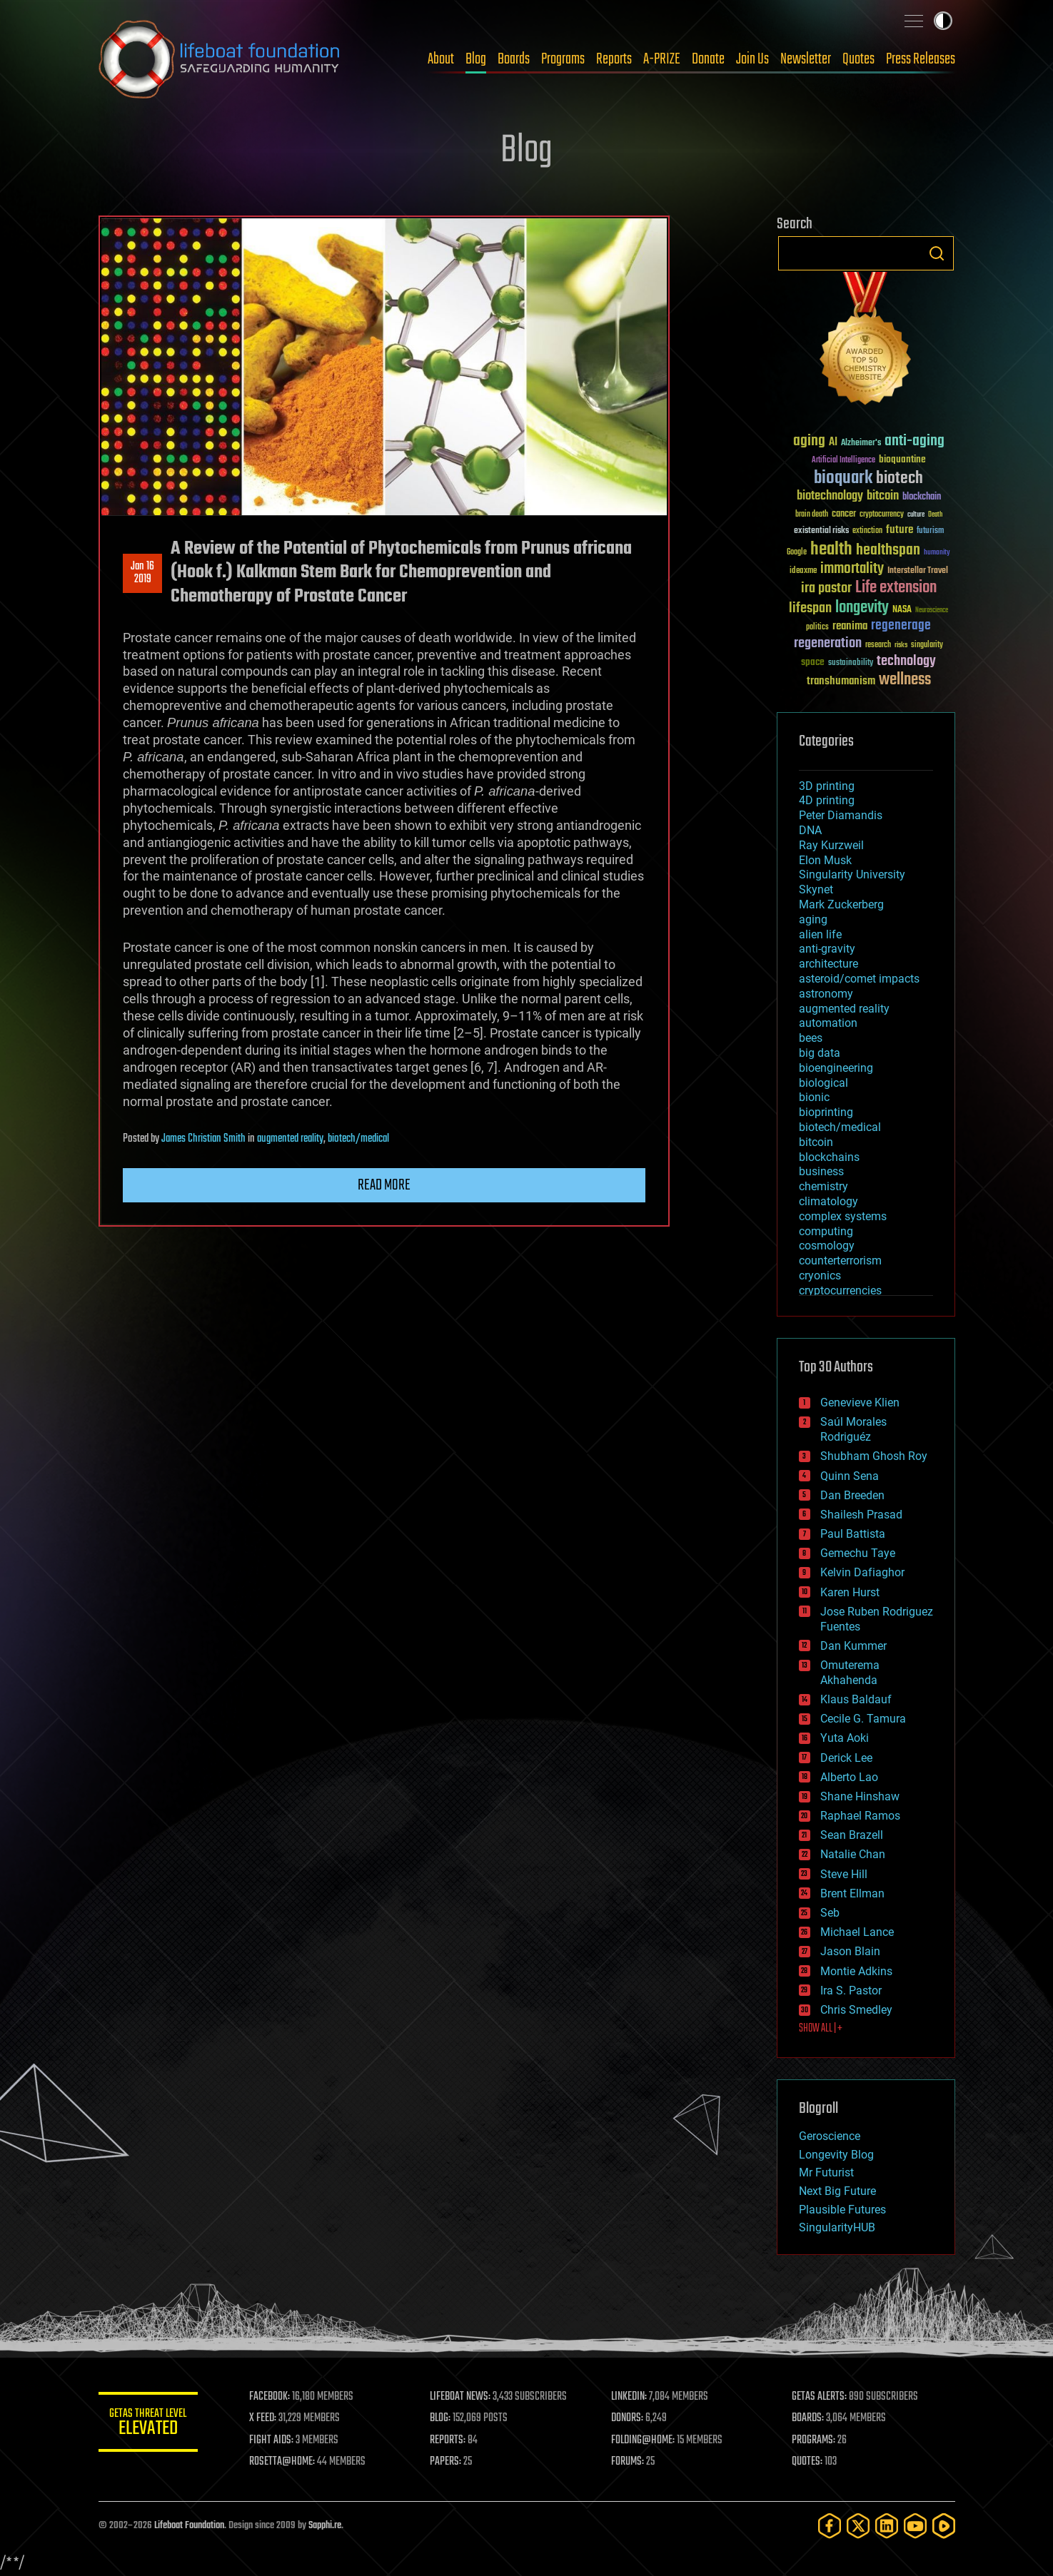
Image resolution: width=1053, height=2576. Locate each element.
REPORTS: (448, 2440)
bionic (814, 1097)
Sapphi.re (324, 2525)
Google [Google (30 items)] (797, 552)
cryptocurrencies (840, 1290)
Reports (614, 59)
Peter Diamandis (840, 815)
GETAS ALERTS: (819, 2397)
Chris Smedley (856, 2010)
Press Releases (920, 59)
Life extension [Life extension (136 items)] (896, 588)
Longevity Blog (836, 2154)
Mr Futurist (826, 2172)
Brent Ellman (852, 1893)
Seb (830, 1913)
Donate (708, 59)
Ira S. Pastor (851, 1990)
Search (937, 253)
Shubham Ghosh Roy (873, 1456)
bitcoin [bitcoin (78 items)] (883, 496)
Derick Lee (846, 1758)
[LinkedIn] (886, 2525)
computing (826, 1231)
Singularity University (852, 874)
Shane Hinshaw (860, 1796)
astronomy (826, 993)
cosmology (827, 1245)
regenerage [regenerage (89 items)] (901, 626)
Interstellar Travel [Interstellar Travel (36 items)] (917, 571)
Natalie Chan (852, 1854)
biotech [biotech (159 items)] (899, 478)
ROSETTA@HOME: (283, 2462)
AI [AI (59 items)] (833, 443)
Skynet (816, 889)
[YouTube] (915, 2525)
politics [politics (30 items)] (817, 627)
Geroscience (829, 2136)
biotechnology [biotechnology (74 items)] (830, 496)
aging (813, 919)
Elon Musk (825, 860)
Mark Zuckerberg (841, 904)
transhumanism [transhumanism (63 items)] (841, 681)
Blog (475, 59)
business (821, 1171)
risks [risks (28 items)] (901, 645)
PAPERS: (446, 2462)
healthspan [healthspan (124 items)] (888, 550)
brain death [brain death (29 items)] (811, 514)
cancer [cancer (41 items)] (844, 514)
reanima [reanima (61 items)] (849, 626)
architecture (828, 963)
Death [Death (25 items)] (935, 515)
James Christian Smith (203, 1139)
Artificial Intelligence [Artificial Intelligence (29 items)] (843, 460)
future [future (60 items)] (899, 530)
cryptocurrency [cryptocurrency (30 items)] (882, 514)
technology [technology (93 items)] (906, 662)
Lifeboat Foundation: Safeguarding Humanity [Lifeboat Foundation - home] (220, 59)
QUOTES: (807, 2462)
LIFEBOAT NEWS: (460, 2397)
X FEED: (263, 2418)
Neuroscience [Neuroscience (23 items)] (931, 611)
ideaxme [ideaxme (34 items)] (803, 572)
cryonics (820, 1275)
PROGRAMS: (813, 2440)
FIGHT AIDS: (272, 2440)
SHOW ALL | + (820, 2028)
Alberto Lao (849, 1777)
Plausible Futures (842, 2209)
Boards (514, 59)
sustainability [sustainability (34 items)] (850, 664)
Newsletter (805, 59)
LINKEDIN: (629, 2397)
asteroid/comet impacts (859, 978)
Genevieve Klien (860, 1402)
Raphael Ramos (860, 1815)
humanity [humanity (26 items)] (937, 553)
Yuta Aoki (844, 1738)
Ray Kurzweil (831, 845)
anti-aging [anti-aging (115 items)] (914, 441)
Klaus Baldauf (856, 1699)
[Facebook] (829, 2525)
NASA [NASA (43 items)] (902, 610)
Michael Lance (857, 1932)
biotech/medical (358, 1139)
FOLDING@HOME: (643, 2440)
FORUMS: (627, 2462)
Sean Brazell (851, 1835)
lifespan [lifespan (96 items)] (810, 608)
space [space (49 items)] (813, 662)
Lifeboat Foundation (189, 2525)
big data (819, 1053)
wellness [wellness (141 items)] (905, 680)
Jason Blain (850, 1951)
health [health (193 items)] (831, 549)
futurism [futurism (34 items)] (930, 532)
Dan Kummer (853, 1646)
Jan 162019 (142, 573)
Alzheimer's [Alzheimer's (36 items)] (861, 443)
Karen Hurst (850, 1592)
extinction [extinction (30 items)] (867, 531)
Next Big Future (837, 2191)
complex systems (843, 1216)
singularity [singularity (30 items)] (927, 645)
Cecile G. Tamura (863, 1718)
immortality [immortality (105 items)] (852, 568)
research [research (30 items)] (878, 645)
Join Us (752, 59)
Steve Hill (843, 1874)
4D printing (827, 800)
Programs (563, 59)
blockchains (829, 1157)
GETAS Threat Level (148, 2424)
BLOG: (440, 2418)
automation (828, 1023)
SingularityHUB (837, 2227)
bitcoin (816, 1142)
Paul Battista (852, 1534)
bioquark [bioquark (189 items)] (843, 478)
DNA (810, 830)
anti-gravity (827, 948)
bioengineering (836, 1068)
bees (810, 1038)
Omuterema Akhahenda (850, 1672)
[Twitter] (858, 2525)
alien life (820, 934)
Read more (384, 1185)
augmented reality (290, 1139)
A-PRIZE (661, 59)
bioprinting (826, 1112)
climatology (828, 1201)
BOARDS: (808, 2418)
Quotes (858, 59)
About (441, 59)
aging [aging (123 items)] (809, 441)
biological (823, 1083)
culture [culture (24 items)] (915, 515)
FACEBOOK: (270, 2397)
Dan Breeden (852, 1495)
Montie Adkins (856, 1971)
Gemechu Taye (857, 1553)
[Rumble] (943, 2525)
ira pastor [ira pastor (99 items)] (826, 588)
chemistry (823, 1186)
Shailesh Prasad (861, 1514)
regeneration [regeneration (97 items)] (828, 643)
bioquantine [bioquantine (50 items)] (902, 459)
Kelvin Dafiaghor (862, 1572)
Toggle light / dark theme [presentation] (943, 20)
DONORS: (627, 2418)
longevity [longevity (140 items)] (862, 608)
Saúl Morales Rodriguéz (853, 1429)
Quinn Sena (849, 1476)
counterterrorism (840, 1260)
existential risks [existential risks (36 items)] (821, 531)
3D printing (827, 786)
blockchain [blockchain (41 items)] (921, 497)
